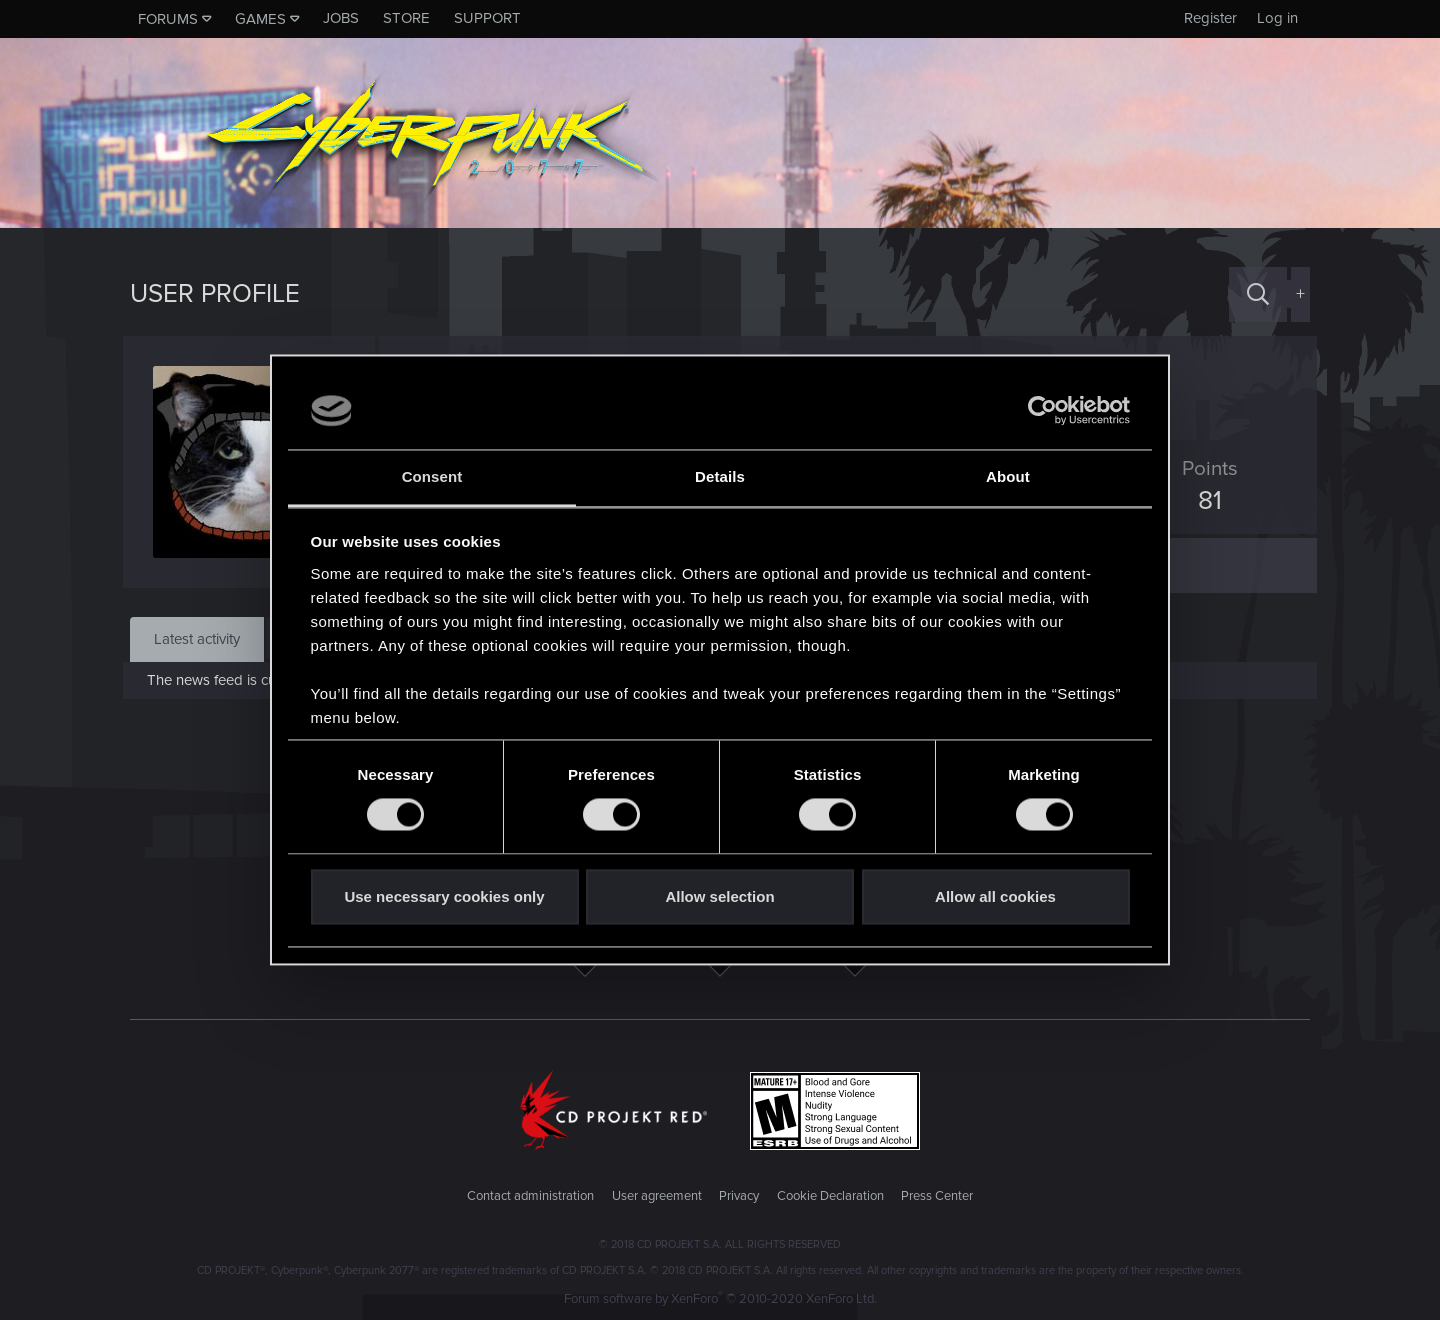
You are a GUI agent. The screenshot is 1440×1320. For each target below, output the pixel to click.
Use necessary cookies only (444, 896)
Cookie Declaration (830, 1196)
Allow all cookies (995, 896)
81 (1203, 501)
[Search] (1258, 294)
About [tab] (1008, 476)
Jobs (341, 18)
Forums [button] (168, 19)
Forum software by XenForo (720, 1299)
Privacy (739, 1196)
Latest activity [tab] (197, 639)
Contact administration (530, 1196)
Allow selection (719, 896)
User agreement (657, 1196)
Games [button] (260, 19)
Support (487, 18)
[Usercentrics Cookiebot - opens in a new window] (1042, 411)
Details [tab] (720, 476)
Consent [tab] (432, 476)
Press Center (937, 1196)
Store (406, 18)
